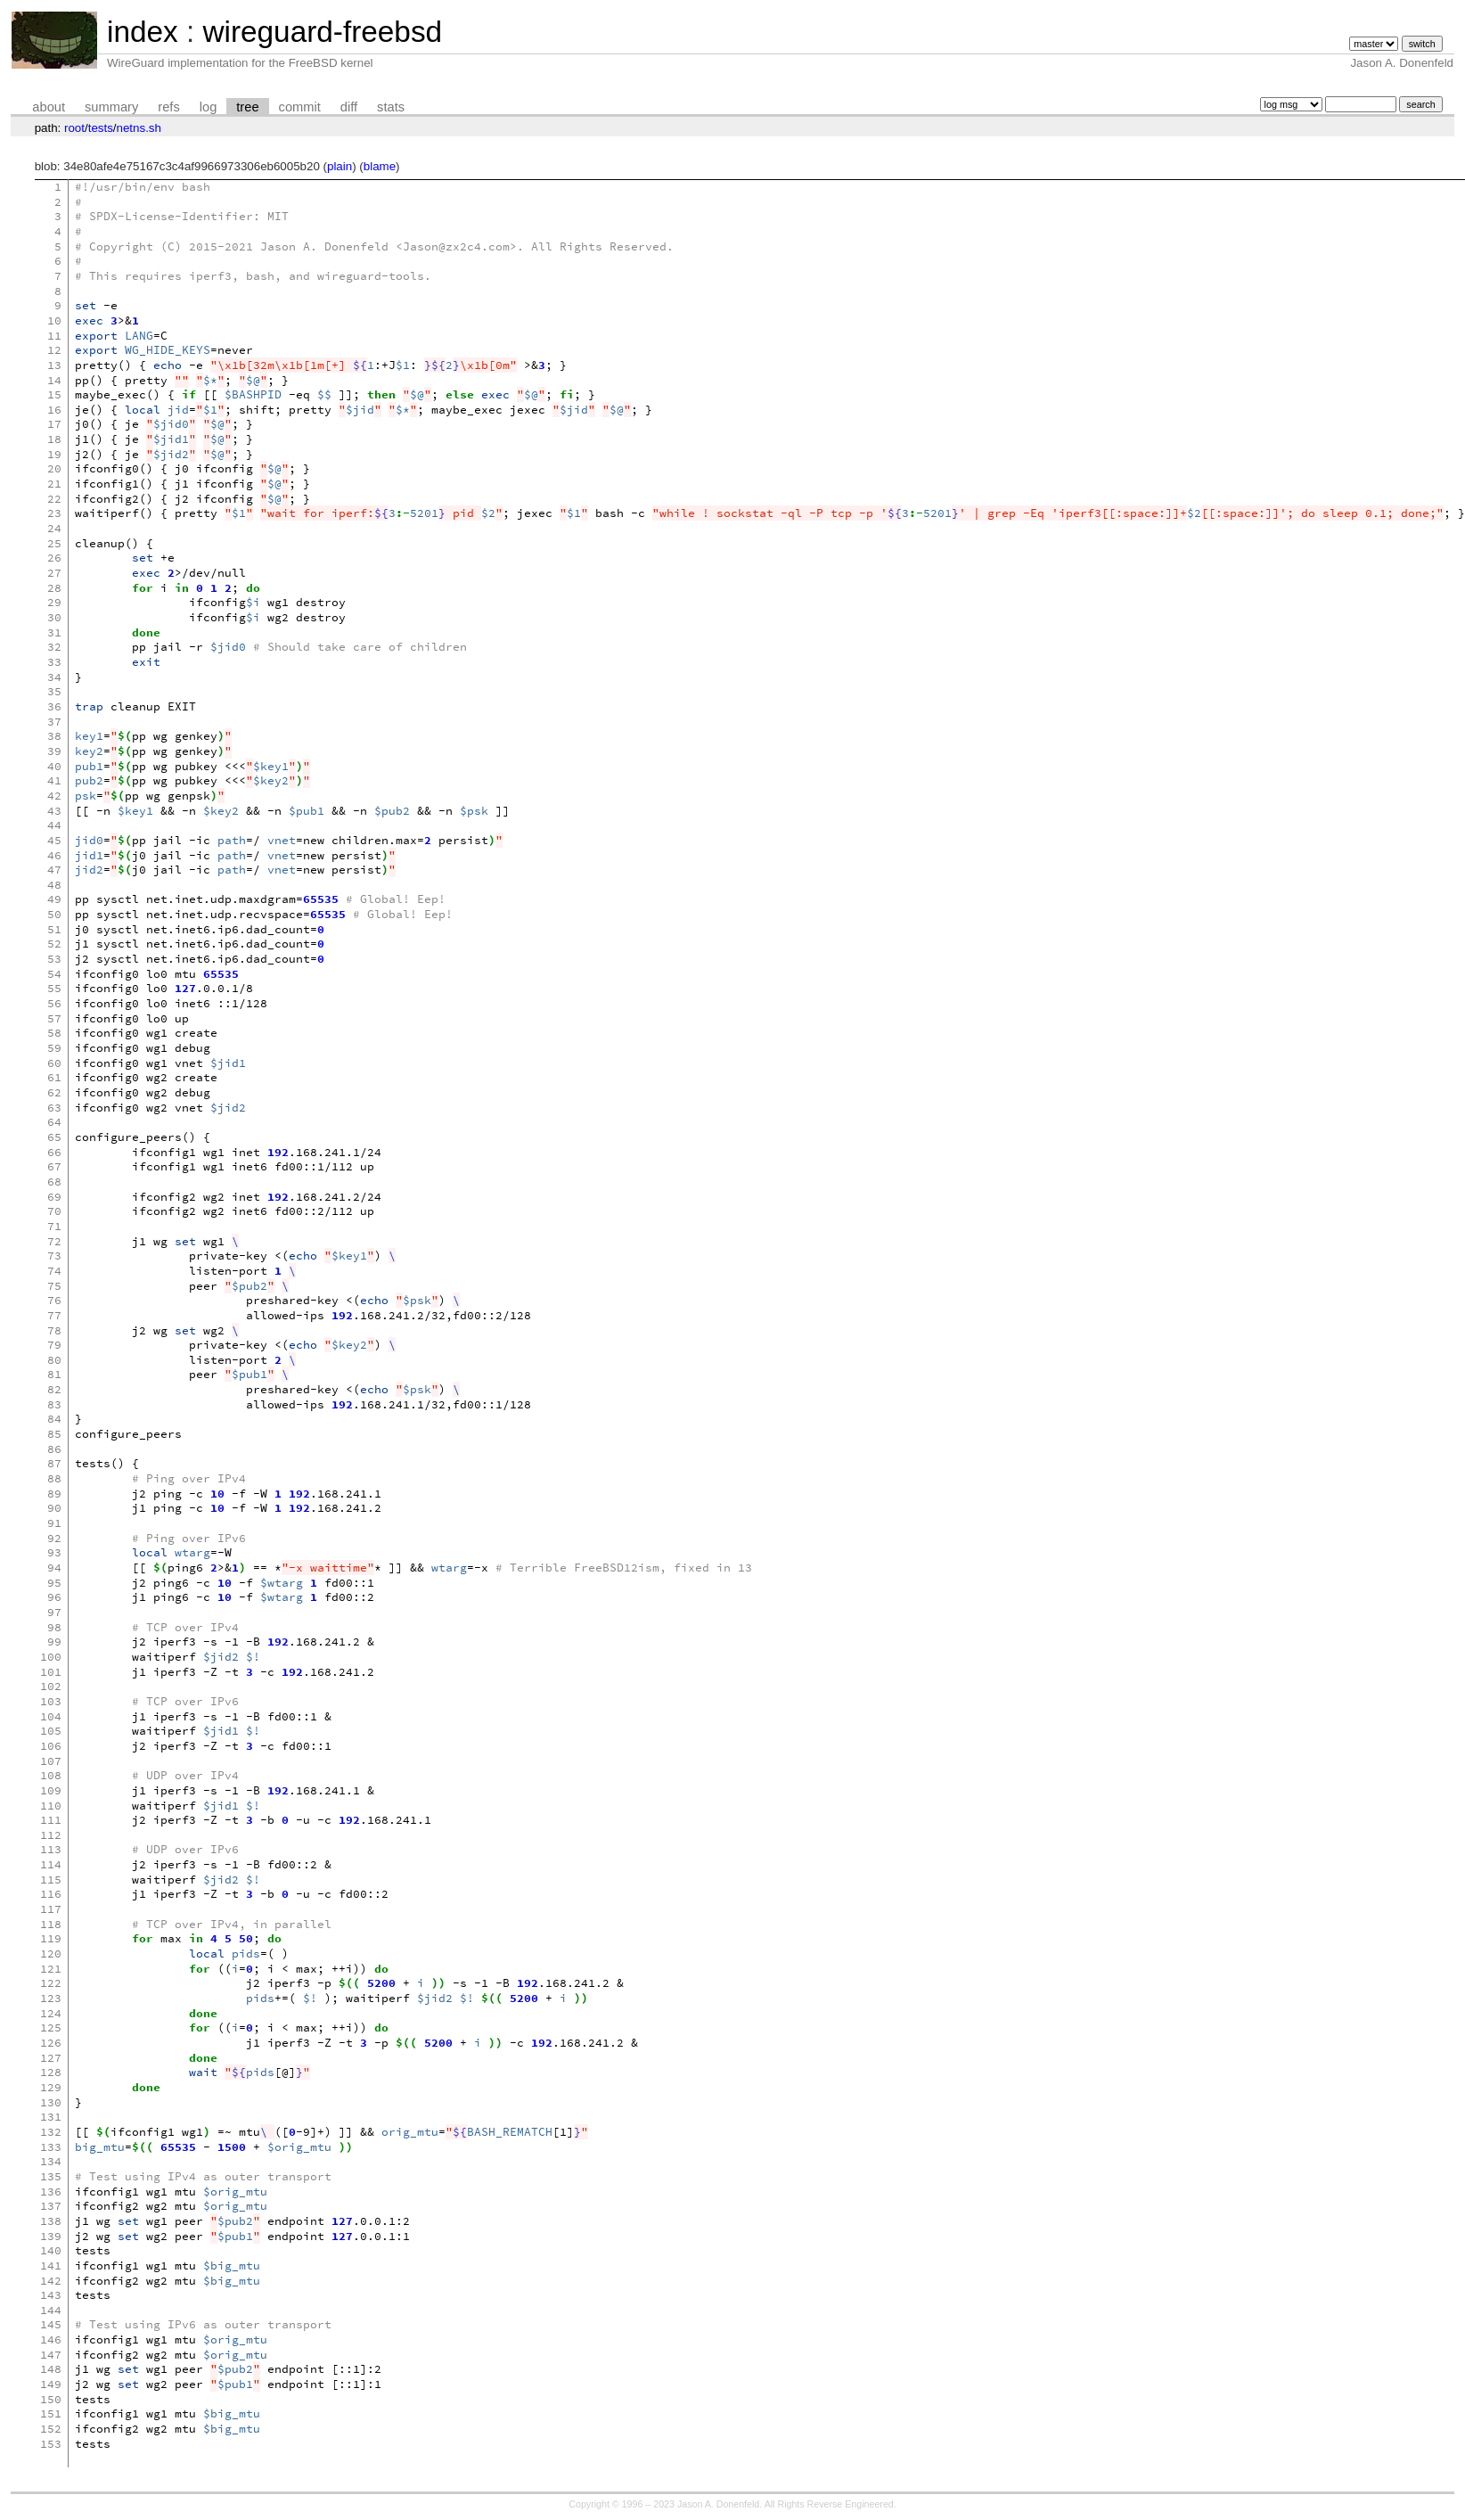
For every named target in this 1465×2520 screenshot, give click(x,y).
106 (50, 1745)
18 (54, 439)
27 (54, 572)
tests (100, 128)
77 (54, 1315)
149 (50, 2384)
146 (50, 2339)
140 (50, 2250)
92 (54, 1538)
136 (50, 2191)
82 (54, 1389)
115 (50, 1879)
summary (111, 107)
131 (50, 2116)
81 (54, 1374)
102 (50, 1686)
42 (54, 795)
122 (50, 1983)
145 (50, 2324)
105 (50, 1730)
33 (54, 661)
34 (54, 677)
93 (54, 1552)
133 (50, 2147)
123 (50, 1998)
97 (54, 1612)
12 (54, 349)
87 (54, 1463)
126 (50, 2042)
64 (54, 1121)
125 (50, 2027)
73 (54, 1255)
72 (54, 1241)
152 (50, 2428)
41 (54, 780)
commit (300, 107)
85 (54, 1433)
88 (54, 1478)
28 (54, 587)
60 (54, 1063)
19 (54, 454)
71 (54, 1226)
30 (54, 617)
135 (50, 2176)
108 (50, 1775)
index (142, 31)
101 (50, 1671)
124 (50, 2013)
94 (54, 1567)
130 (50, 2102)
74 (54, 1270)
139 (50, 2236)
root (74, 128)
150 (50, 2399)
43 (54, 810)
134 (50, 2161)
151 (50, 2413)
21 (54, 483)
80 (54, 1359)
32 (54, 646)
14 (54, 380)
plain (339, 166)
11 (54, 335)
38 (54, 735)
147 (50, 2354)
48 (54, 884)
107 (50, 1761)
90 (54, 1507)
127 (50, 2057)
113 (50, 1849)
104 (50, 1716)
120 (50, 1953)
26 (54, 557)
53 (54, 958)
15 (54, 394)
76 (54, 1300)
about (48, 107)
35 (54, 691)
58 (54, 1032)
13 (54, 365)
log (208, 107)
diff (348, 107)
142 (50, 2280)
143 (50, 2294)
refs (168, 107)
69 (54, 1196)
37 (54, 721)
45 (54, 840)
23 (54, 513)
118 (50, 1924)
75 (54, 1285)
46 (54, 855)
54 (54, 973)
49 (54, 899)
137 (50, 2205)
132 (50, 2131)
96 (54, 1597)
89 (54, 1493)
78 (54, 1330)
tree (247, 107)
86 (54, 1449)
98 (54, 1627)
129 (50, 2087)
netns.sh (139, 128)
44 (54, 825)
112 (50, 1835)
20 (54, 468)
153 (50, 2443)
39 (54, 751)
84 (54, 1418)
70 (54, 1211)
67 (54, 1166)
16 (54, 409)
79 (54, 1344)
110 (50, 1805)
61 (54, 1077)
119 (50, 1938)
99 (54, 1641)
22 (54, 498)
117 (50, 1909)
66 (54, 1152)
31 (54, 632)
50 (54, 914)
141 (50, 2265)
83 (54, 1404)
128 (50, 2072)
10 (54, 320)
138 (50, 2221)
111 (50, 1819)
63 (54, 1107)
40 (54, 766)
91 (54, 1523)
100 (50, 1656)
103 (50, 1701)
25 (54, 543)
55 (54, 988)
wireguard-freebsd (322, 31)
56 (54, 1003)
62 (54, 1092)
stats (391, 107)
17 (54, 423)
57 (54, 1018)
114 (50, 1864)
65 (54, 1137)
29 (54, 602)
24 (54, 528)
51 (54, 929)
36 (54, 706)
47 (54, 869)
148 (50, 2368)
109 (50, 1790)
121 (50, 1968)
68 (54, 1181)
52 (54, 943)
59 (54, 1047)
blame (380, 166)
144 (50, 2310)
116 (50, 1893)
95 (54, 1582)
